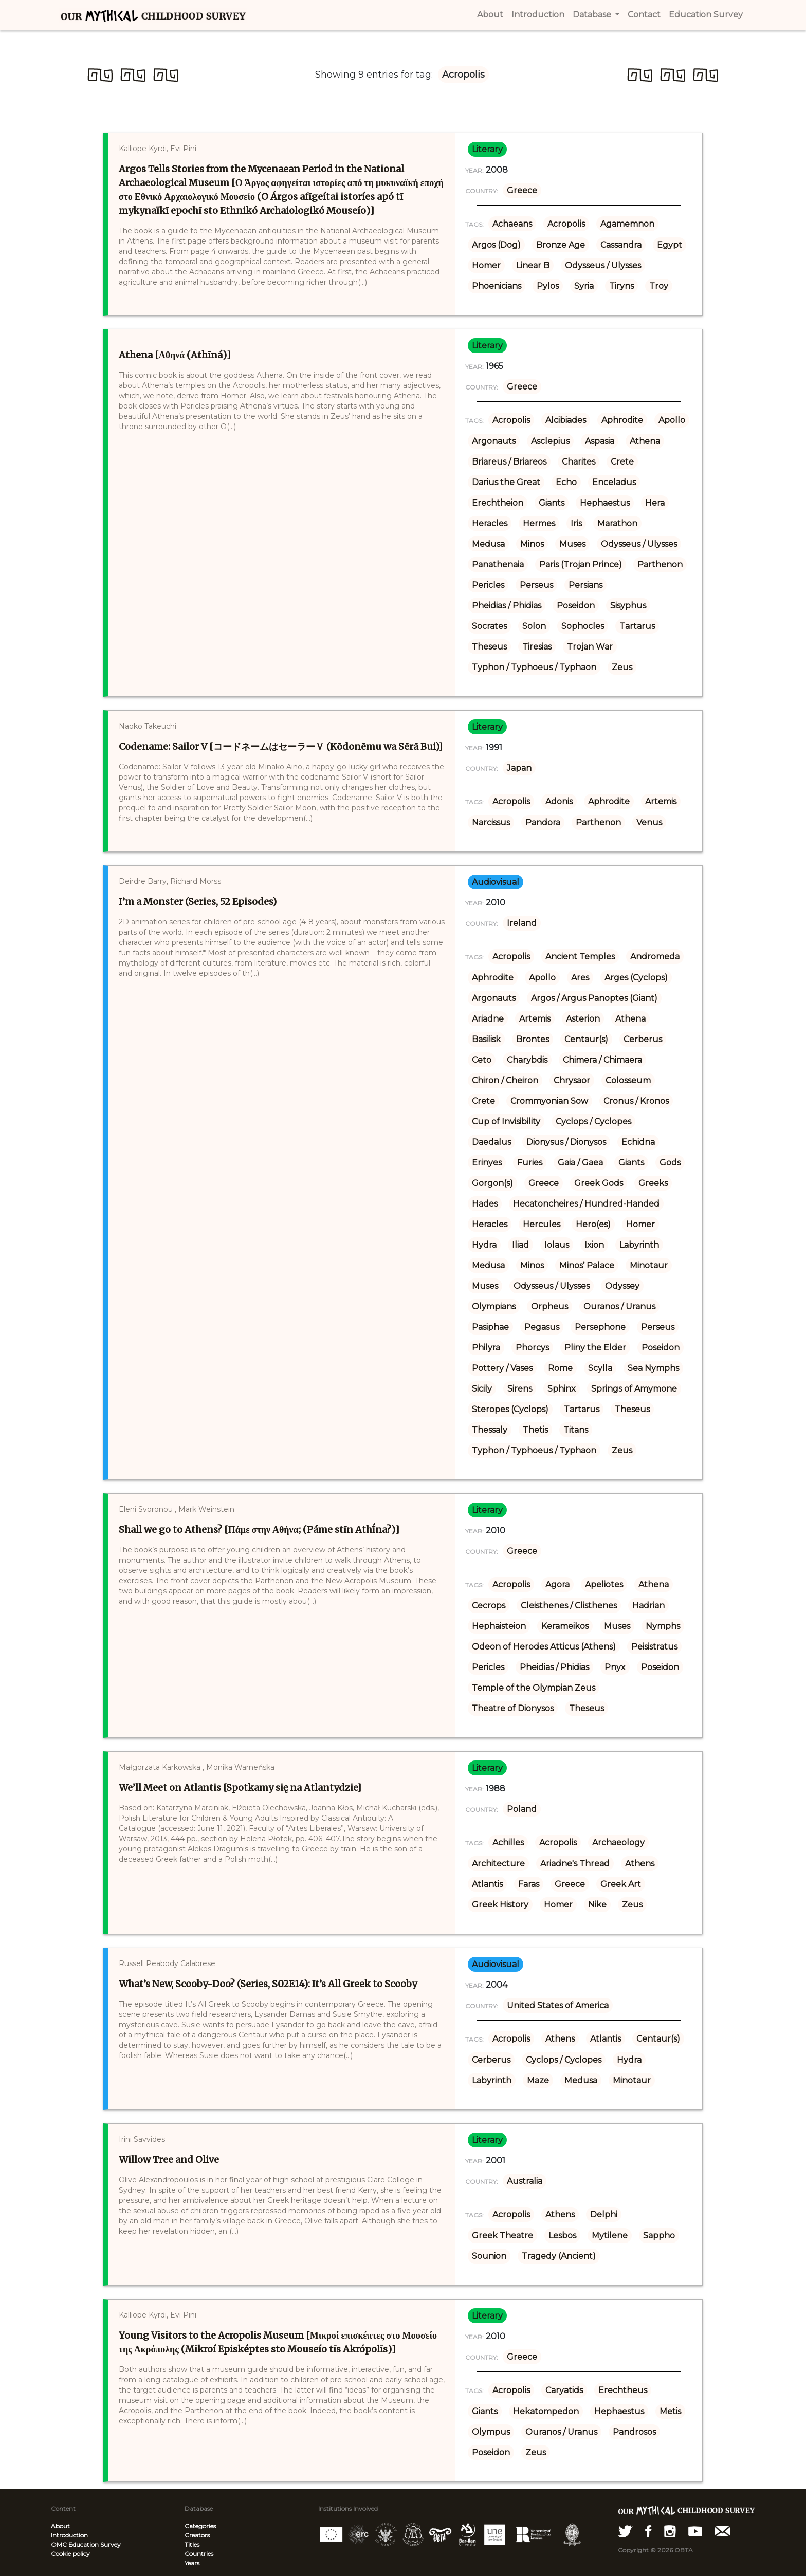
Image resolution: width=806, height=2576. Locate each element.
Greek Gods (598, 1183)
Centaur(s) (586, 1039)
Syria (584, 286)
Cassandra (621, 245)
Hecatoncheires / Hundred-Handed (586, 1204)
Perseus (536, 585)
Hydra (484, 1245)
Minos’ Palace (586, 1265)
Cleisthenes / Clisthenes (569, 1605)
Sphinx (561, 1389)
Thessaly (489, 1430)
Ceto (481, 1060)
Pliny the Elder (595, 1347)
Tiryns (621, 286)
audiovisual (495, 882)
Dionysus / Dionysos (566, 1142)
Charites (578, 462)
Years (192, 2563)
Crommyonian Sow (549, 1101)
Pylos (548, 286)
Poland (522, 1809)
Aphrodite (622, 420)
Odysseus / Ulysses (603, 265)
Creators (197, 2535)
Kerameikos (565, 1626)
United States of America (558, 2005)
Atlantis (487, 1884)
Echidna (638, 1142)
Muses (572, 544)
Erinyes (487, 1162)
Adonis (559, 801)
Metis (670, 2411)
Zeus (622, 667)
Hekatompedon (546, 2411)
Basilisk (486, 1039)
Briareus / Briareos (509, 462)
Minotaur (649, 1265)
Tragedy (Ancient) (559, 2256)
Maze (538, 2080)
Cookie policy (70, 2554)
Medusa (488, 544)
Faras (528, 1884)
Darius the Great (506, 482)
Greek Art (620, 1884)
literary (487, 149)
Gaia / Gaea (580, 1162)
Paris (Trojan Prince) (580, 564)
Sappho (659, 2235)
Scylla (600, 1368)
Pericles (488, 585)
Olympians (494, 1306)
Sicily (482, 1389)
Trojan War (590, 647)
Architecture (498, 1863)
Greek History (500, 1905)
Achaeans (512, 224)
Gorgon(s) (492, 1183)
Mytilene (610, 2235)
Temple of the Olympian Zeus (533, 1688)
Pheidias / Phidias (506, 605)
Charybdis (527, 1060)
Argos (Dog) (496, 245)
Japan (519, 768)
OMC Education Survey (86, 2544)
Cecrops (488, 1605)
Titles (192, 2544)
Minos (532, 544)
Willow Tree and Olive (169, 2159)
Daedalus (491, 1142)
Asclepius (550, 441)
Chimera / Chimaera (602, 1060)
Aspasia (599, 441)
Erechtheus (622, 2390)
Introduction (69, 2535)
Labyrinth (639, 1245)
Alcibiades (565, 420)
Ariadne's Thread (575, 1863)
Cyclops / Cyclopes (593, 1121)
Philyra (486, 1347)
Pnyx (615, 1667)
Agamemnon (627, 224)
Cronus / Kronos (636, 1101)
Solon (534, 626)
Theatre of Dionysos (513, 1708)
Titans (575, 1430)
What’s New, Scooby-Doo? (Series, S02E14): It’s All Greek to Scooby (268, 1984)
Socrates (489, 626)
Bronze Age (560, 245)
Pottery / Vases (502, 1368)
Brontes (532, 1039)
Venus (649, 822)
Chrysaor (572, 1080)
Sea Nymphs (653, 1368)
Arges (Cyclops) (636, 978)
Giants (551, 503)
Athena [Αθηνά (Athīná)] (175, 355)
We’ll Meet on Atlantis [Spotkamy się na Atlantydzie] (240, 1787)
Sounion (489, 2256)
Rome (560, 1368)
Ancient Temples (580, 956)
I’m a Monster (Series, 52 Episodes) (198, 901)
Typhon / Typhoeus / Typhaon (534, 667)
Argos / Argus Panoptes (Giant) (594, 998)
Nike (597, 1905)
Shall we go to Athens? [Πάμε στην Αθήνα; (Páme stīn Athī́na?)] (259, 1529)
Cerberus (643, 1039)
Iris (576, 523)
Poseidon (576, 605)
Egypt (669, 245)
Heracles (489, 523)
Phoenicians (496, 286)
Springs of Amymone (634, 1389)
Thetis (535, 1430)
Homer (486, 265)
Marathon (617, 523)
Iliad (520, 1245)
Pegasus (541, 1327)
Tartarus (637, 626)
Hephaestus (605, 503)
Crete (622, 462)
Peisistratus (654, 1647)
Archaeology (618, 1842)
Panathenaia (498, 564)
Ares (580, 978)
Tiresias (537, 647)
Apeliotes (604, 1584)
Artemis (660, 801)
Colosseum (628, 1080)
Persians (585, 585)
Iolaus (556, 1245)
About (60, 2526)
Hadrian (648, 1605)
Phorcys (532, 1347)
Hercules (541, 1224)
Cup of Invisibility (506, 1121)
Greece (522, 190)
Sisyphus (628, 605)
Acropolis (566, 224)
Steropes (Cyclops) (510, 1409)
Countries (199, 2554)
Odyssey (622, 1286)
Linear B (532, 265)
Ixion (594, 1245)
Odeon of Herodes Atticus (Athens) (544, 1647)
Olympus (491, 2432)
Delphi (603, 2214)
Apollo (671, 420)
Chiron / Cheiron (505, 1080)
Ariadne (488, 1019)
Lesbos (562, 2235)
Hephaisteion (499, 1626)
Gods (670, 1162)
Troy (658, 286)
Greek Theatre (502, 2235)
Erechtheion (497, 503)
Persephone (600, 1327)
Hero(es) (593, 1224)
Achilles (508, 1842)
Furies (529, 1162)
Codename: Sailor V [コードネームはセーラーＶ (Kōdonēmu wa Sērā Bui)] (281, 746)
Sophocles (582, 626)
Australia (524, 2181)
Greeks (653, 1183)
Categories (200, 2526)
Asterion (583, 1019)
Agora (557, 1584)
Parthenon (660, 564)
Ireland (522, 923)
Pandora (542, 822)
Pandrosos (634, 2432)
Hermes (539, 523)
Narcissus (491, 822)
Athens (639, 1863)
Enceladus (614, 482)
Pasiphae (490, 1327)
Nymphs (663, 1626)
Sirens (519, 1389)
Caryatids (564, 2390)
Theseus (489, 647)
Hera (655, 503)
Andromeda (655, 956)
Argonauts (494, 441)
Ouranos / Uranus (619, 1306)
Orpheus (549, 1306)
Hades (485, 1204)
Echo (566, 482)
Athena (645, 441)
